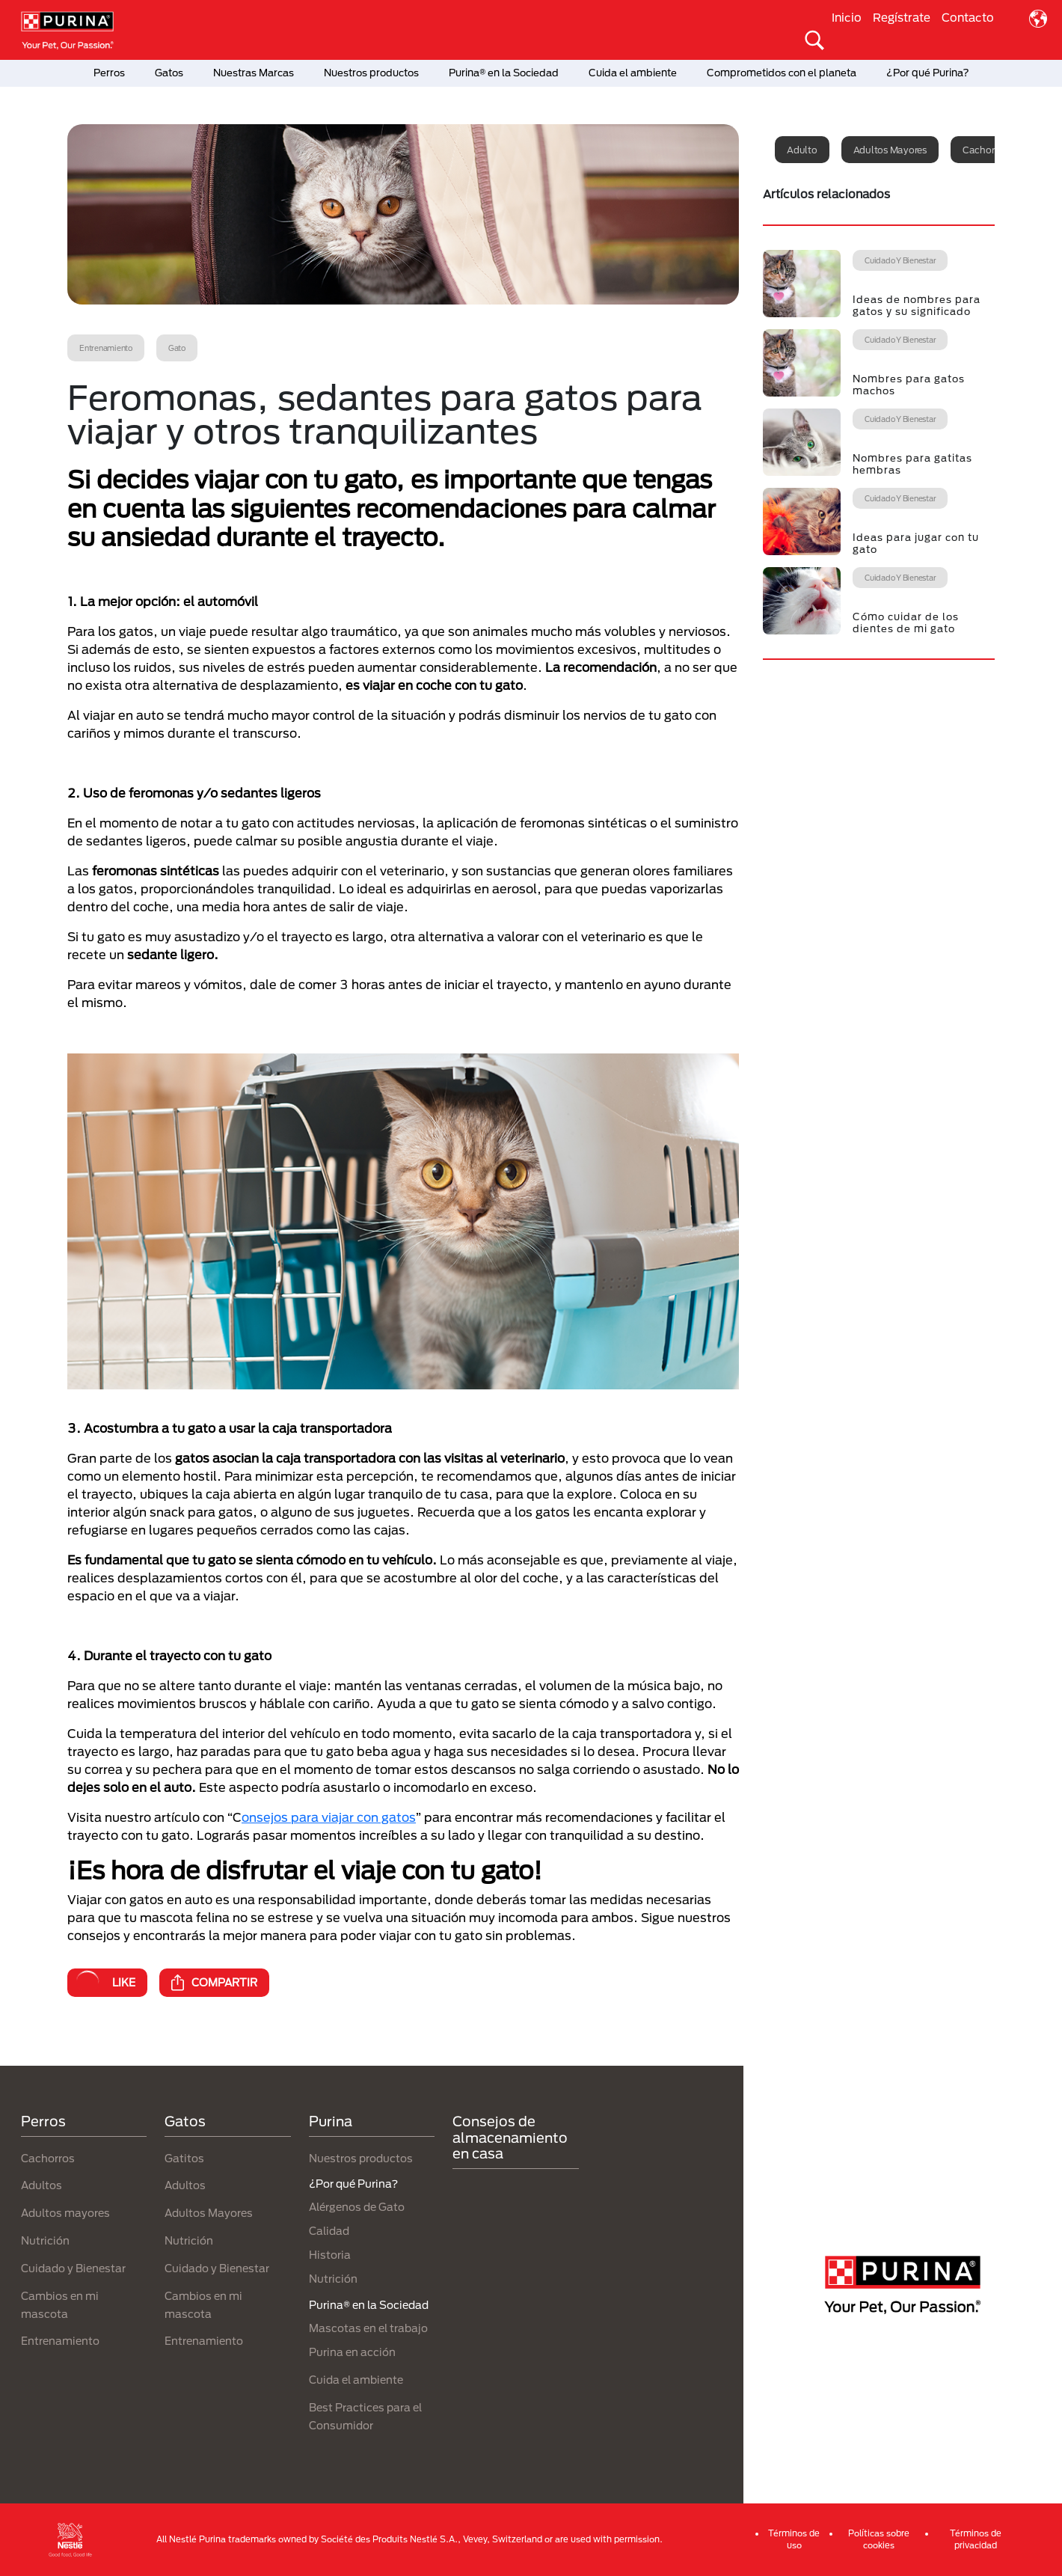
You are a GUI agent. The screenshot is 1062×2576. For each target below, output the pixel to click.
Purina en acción (352, 2352)
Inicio (847, 17)
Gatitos (184, 2158)
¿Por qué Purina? (927, 73)
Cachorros (48, 2158)
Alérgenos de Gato (357, 2206)
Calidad (329, 2230)
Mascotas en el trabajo (368, 2328)
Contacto (968, 17)
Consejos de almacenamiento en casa (510, 2137)
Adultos (41, 2185)
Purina (330, 2121)
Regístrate (901, 17)
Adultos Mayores (209, 2212)
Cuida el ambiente (633, 73)
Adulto (802, 149)
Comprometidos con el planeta (781, 73)
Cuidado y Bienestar (73, 2268)
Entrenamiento (60, 2340)
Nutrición (45, 2240)
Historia (330, 2254)
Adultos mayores (890, 149)
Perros (109, 73)
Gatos (169, 73)
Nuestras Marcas (253, 73)
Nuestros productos (371, 73)
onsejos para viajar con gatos (329, 1817)
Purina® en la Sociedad (504, 73)
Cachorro (983, 149)
